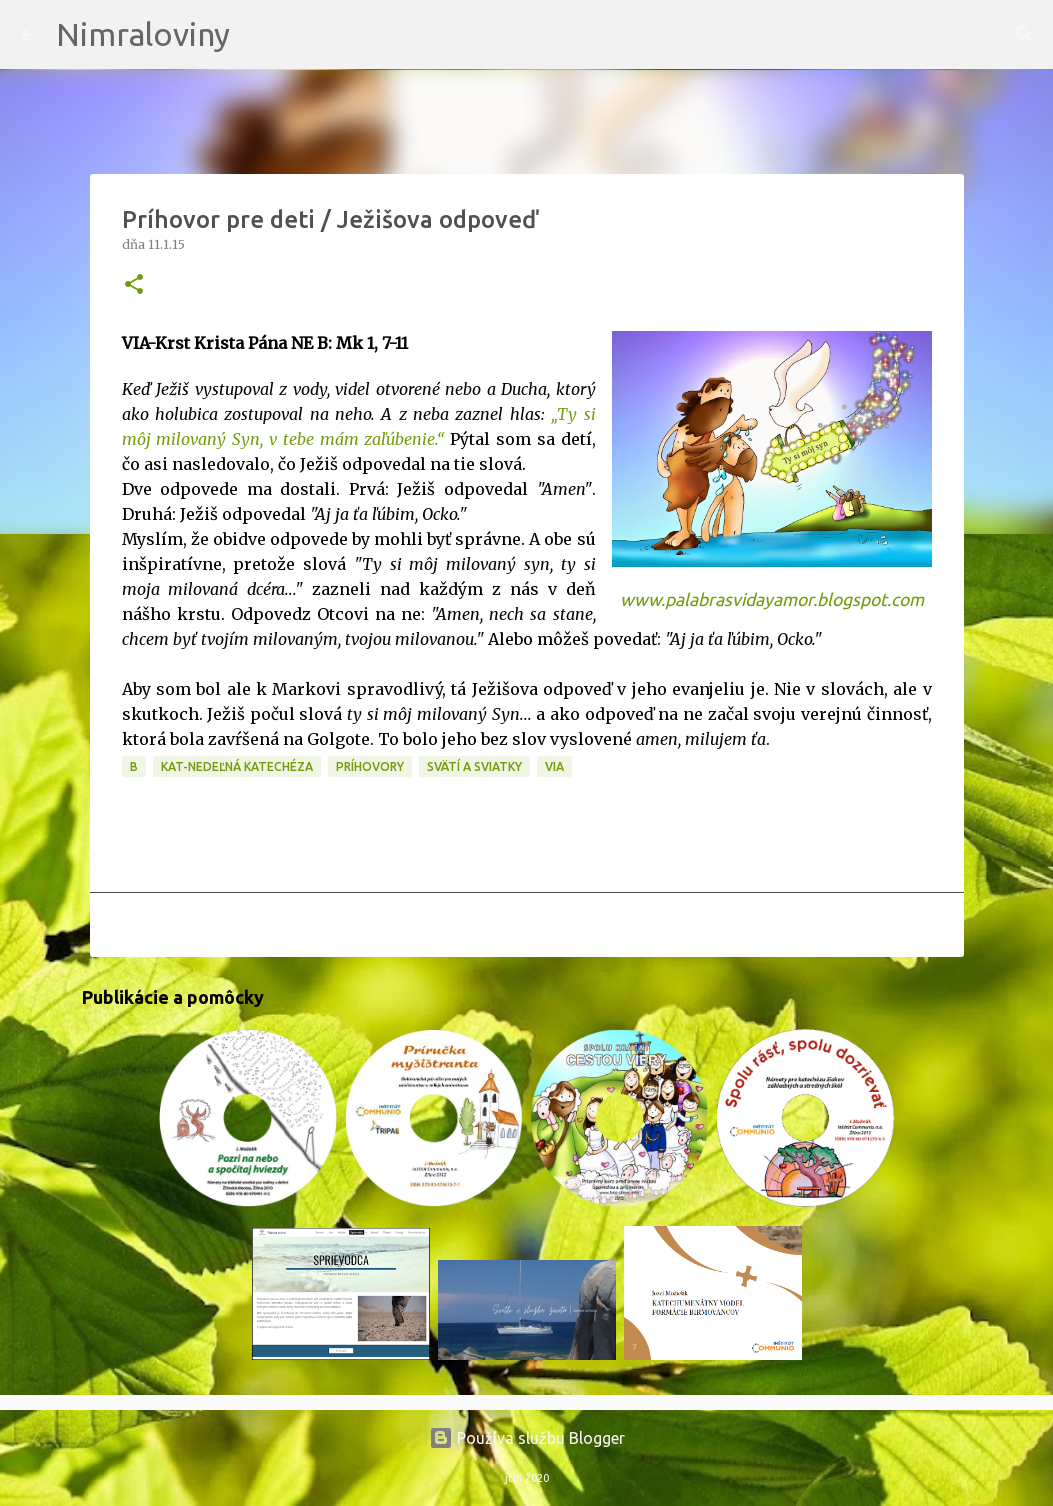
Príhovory (370, 766)
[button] (134, 285)
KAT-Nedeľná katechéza (237, 766)
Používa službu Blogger (527, 1438)
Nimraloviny (143, 34)
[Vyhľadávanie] (258, 35)
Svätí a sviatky (474, 766)
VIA (554, 766)
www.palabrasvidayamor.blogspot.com (772, 599)
